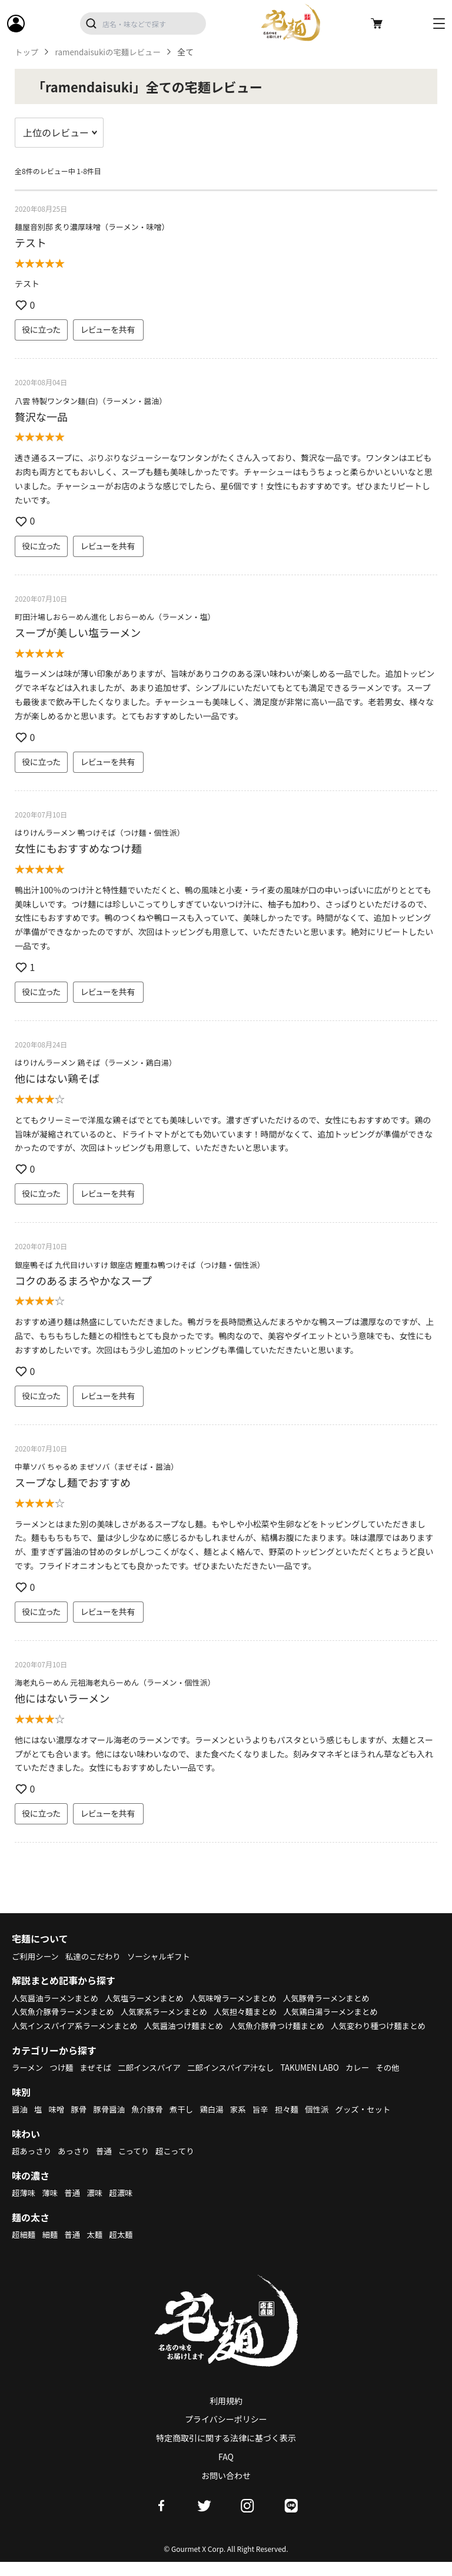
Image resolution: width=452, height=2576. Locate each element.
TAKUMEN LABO (321, 2081)
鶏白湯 (218, 2123)
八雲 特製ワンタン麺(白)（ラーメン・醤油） (91, 400)
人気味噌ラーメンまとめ (242, 1998)
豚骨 (80, 2123)
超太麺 (124, 2248)
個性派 (327, 2123)
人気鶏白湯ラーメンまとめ (343, 2011)
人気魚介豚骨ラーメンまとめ (65, 2011)
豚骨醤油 (112, 2123)
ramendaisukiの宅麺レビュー (111, 52)
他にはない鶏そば (57, 1078)
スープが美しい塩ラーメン (78, 632)
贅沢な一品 (41, 416)
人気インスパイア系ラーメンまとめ (77, 2025)
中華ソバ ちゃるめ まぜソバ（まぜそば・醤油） (96, 1466)
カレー (370, 2081)
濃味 (97, 2207)
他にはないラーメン (62, 1698)
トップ (27, 52)
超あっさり (32, 2165)
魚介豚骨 (151, 2123)
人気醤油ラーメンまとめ (57, 1998)
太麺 (97, 2248)
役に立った (41, 329)
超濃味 (124, 2207)
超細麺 (24, 2248)
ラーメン (28, 2081)
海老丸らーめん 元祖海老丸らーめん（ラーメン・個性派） (115, 1682)
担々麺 (295, 2123)
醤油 (20, 2123)
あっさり (75, 2165)
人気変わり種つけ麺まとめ (61, 2040)
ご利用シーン (36, 1956)
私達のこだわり (96, 1956)
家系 (245, 2123)
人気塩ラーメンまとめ (150, 1998)
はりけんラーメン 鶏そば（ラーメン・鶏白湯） (96, 1062)
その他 (402, 2081)
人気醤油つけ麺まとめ (190, 2025)
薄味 (51, 2207)
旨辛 (268, 2123)
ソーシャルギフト (165, 1956)
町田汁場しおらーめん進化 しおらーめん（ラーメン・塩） (115, 616)
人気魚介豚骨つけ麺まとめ (287, 2025)
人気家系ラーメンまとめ (170, 2011)
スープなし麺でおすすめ (73, 1482)
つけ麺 (63, 2081)
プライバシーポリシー (226, 2433)
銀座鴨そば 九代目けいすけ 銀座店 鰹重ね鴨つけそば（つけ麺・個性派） (140, 1264)
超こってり (181, 2165)
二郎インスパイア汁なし (239, 2081)
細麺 (51, 2248)
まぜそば (98, 2081)
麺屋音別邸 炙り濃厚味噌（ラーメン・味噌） (92, 226)
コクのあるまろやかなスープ (83, 1280)
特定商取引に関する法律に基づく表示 (226, 2452)
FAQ (226, 2471)
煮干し (187, 2123)
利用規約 (226, 2414)
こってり (138, 2165)
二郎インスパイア (154, 2081)
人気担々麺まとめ (255, 2011)
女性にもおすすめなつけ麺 (78, 848)
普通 (107, 2165)
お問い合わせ (226, 2489)
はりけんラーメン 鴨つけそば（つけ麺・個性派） (99, 832)
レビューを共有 (108, 329)
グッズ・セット (375, 2123)
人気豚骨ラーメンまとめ (339, 1998)
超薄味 (24, 2207)
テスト (30, 242)
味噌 (57, 2123)
